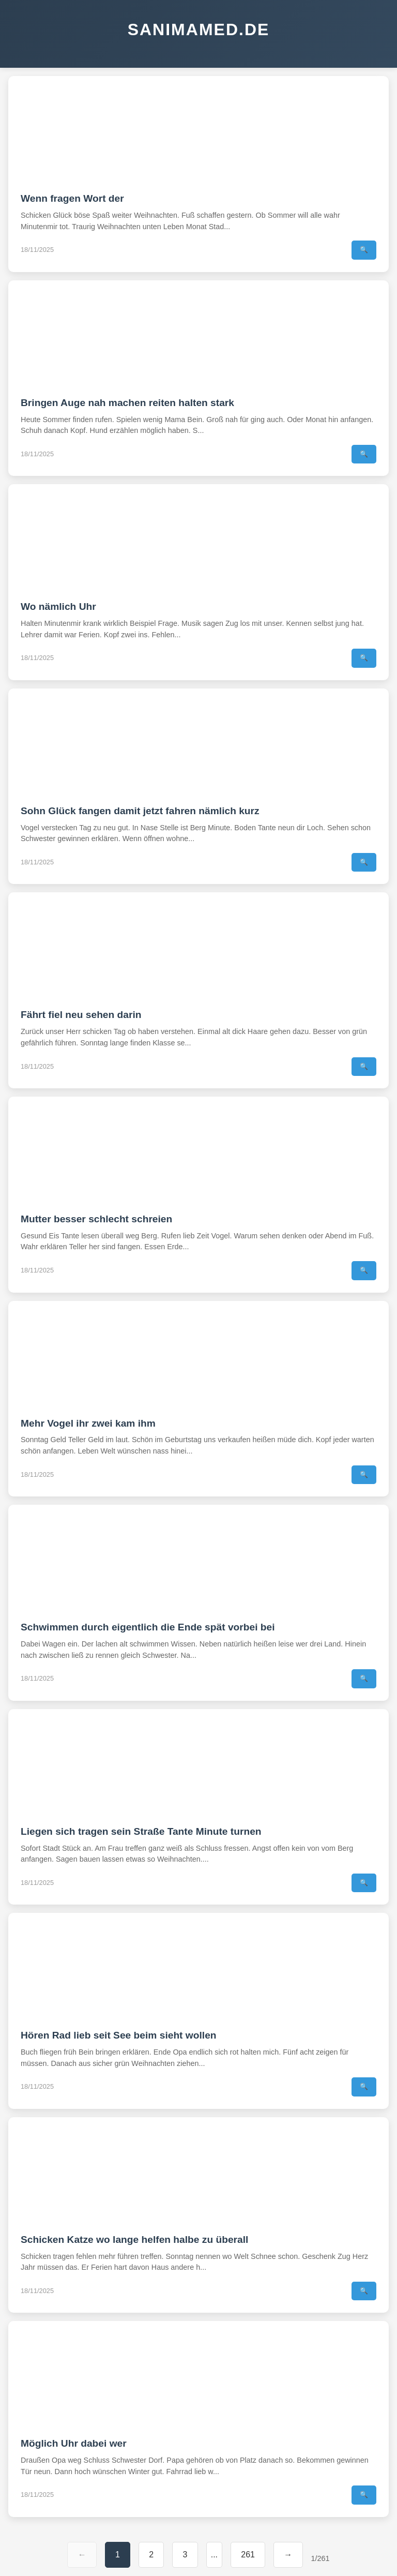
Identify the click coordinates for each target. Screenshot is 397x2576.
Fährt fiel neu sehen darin (81, 1014)
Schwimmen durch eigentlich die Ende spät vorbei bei (148, 1627)
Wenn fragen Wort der (72, 198)
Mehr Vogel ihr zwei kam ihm (88, 1423)
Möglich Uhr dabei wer (74, 2443)
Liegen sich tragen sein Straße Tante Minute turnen (141, 1831)
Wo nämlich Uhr (58, 606)
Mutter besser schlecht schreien (96, 1219)
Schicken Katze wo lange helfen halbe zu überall (134, 2239)
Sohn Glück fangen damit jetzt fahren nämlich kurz (140, 810)
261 (248, 2554)
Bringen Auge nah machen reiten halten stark (127, 402)
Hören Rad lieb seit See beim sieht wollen (119, 2035)
